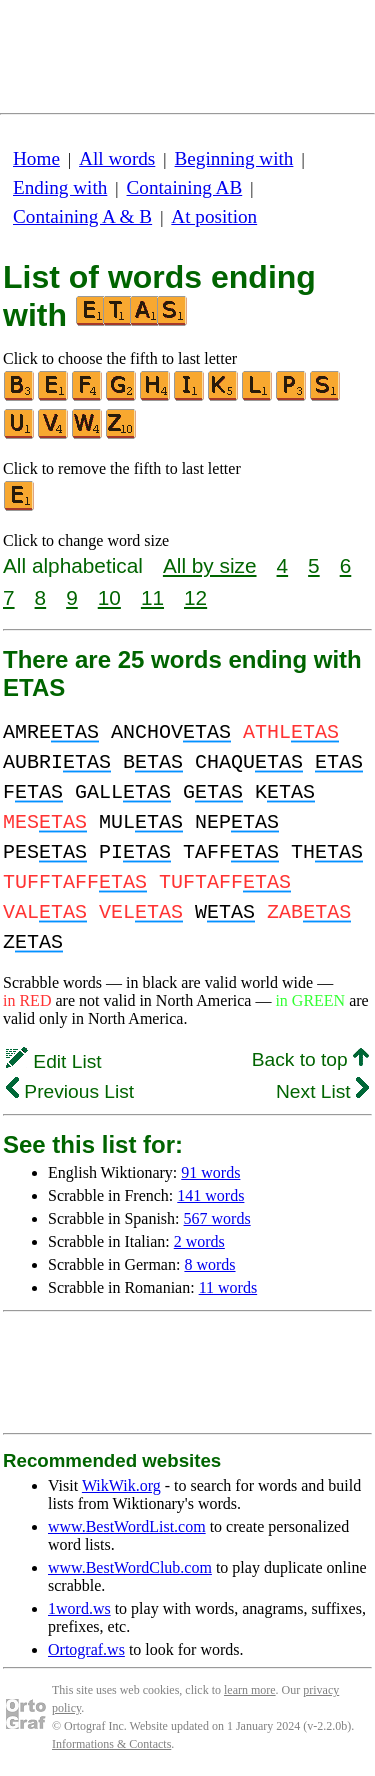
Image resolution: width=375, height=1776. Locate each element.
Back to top (310, 1059)
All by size (210, 565)
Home (36, 158)
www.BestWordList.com (127, 1526)
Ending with (60, 187)
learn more (250, 1690)
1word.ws (79, 1608)
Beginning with (234, 158)
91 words (210, 1172)
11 (152, 597)
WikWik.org (121, 1485)
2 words (199, 1241)
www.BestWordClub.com (130, 1567)
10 (109, 597)
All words (117, 158)
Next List (322, 1091)
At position (214, 216)
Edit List (54, 1061)
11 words (228, 1287)
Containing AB (185, 187)
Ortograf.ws (86, 1649)
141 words (210, 1195)
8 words (209, 1264)
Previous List (70, 1091)
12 (195, 597)
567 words (217, 1218)
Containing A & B (82, 216)
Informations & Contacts (111, 1744)
